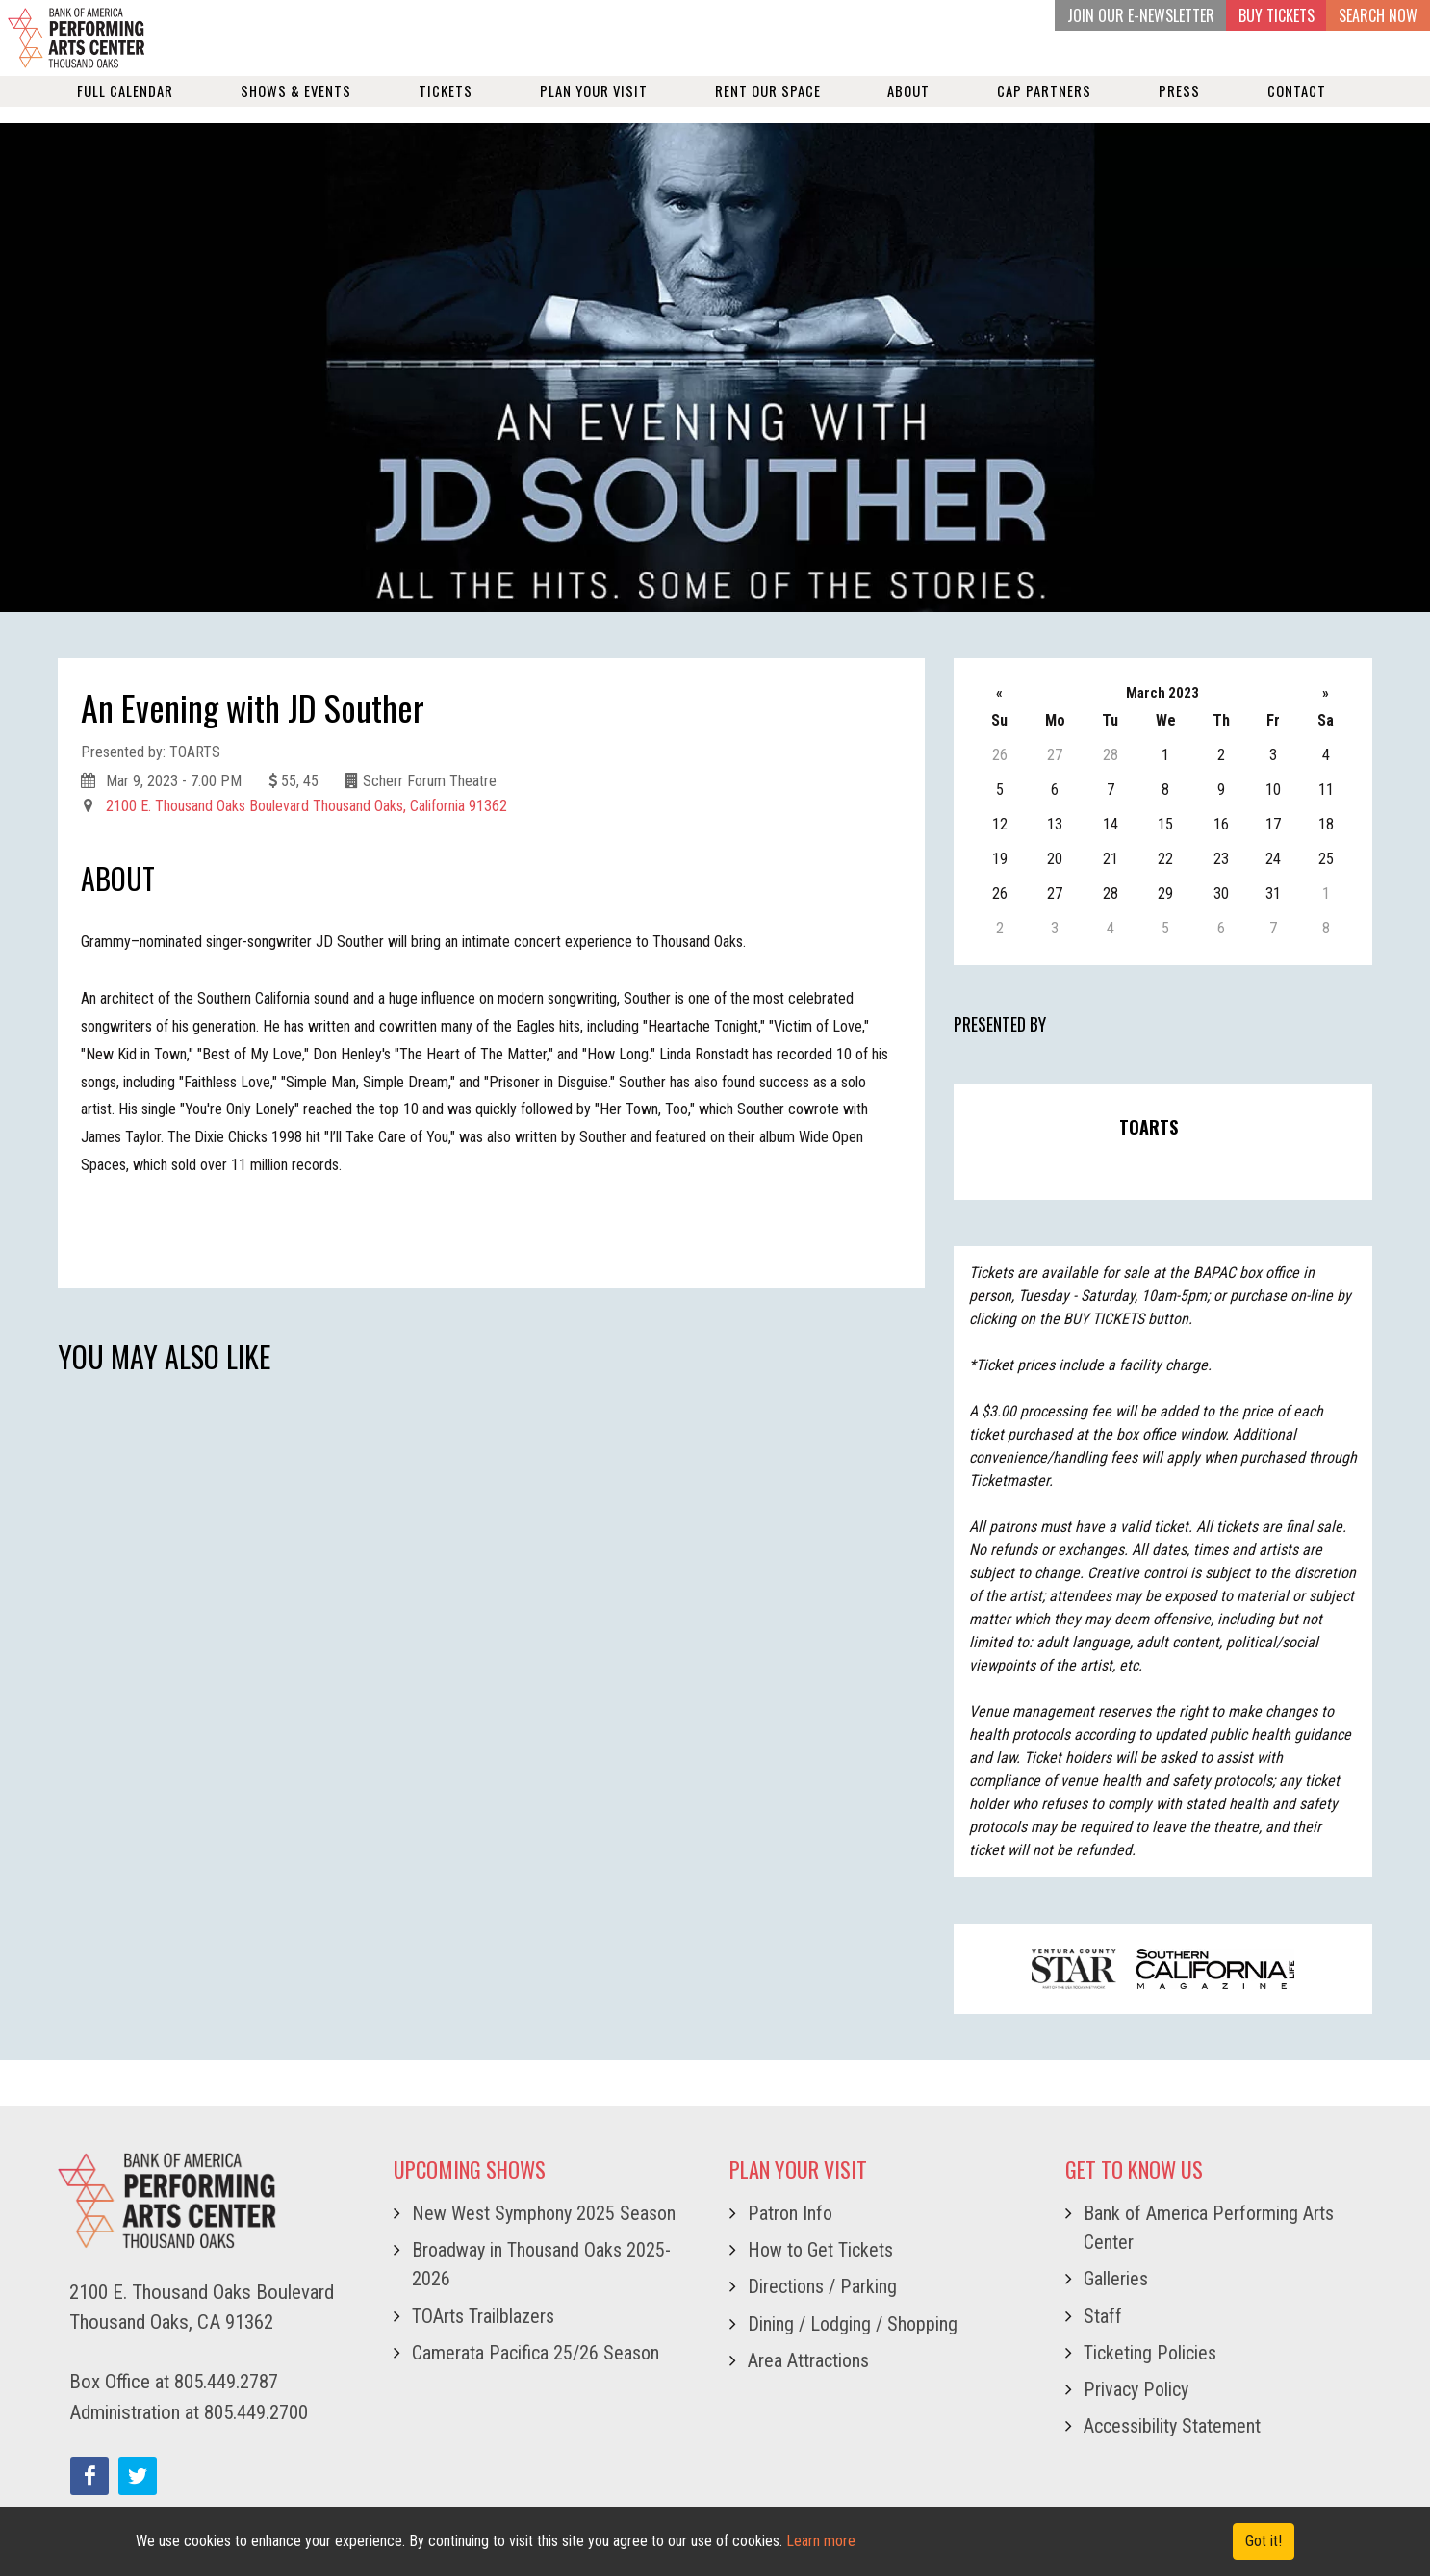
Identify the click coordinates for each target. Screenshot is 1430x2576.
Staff (1103, 2316)
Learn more (820, 2541)
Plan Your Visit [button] (594, 107)
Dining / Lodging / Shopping (853, 2323)
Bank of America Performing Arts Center (1209, 2228)
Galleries (1116, 2278)
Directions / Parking (822, 2286)
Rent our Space (768, 107)
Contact (1296, 107)
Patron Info (790, 2213)
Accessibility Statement (1172, 2425)
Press (1179, 107)
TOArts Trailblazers (483, 2316)
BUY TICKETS (1276, 15)
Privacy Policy (1136, 2389)
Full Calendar (125, 107)
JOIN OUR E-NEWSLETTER (1140, 15)
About (908, 107)
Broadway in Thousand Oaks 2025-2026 (541, 2264)
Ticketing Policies (1150, 2352)
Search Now (1378, 15)
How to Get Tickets (820, 2249)
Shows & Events (296, 107)
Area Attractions (808, 2360)
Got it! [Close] (1263, 2541)
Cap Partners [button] (1044, 107)
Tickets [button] (445, 107)
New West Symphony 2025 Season (544, 2213)
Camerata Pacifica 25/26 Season (535, 2352)
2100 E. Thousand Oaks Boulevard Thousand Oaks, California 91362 (306, 806)
